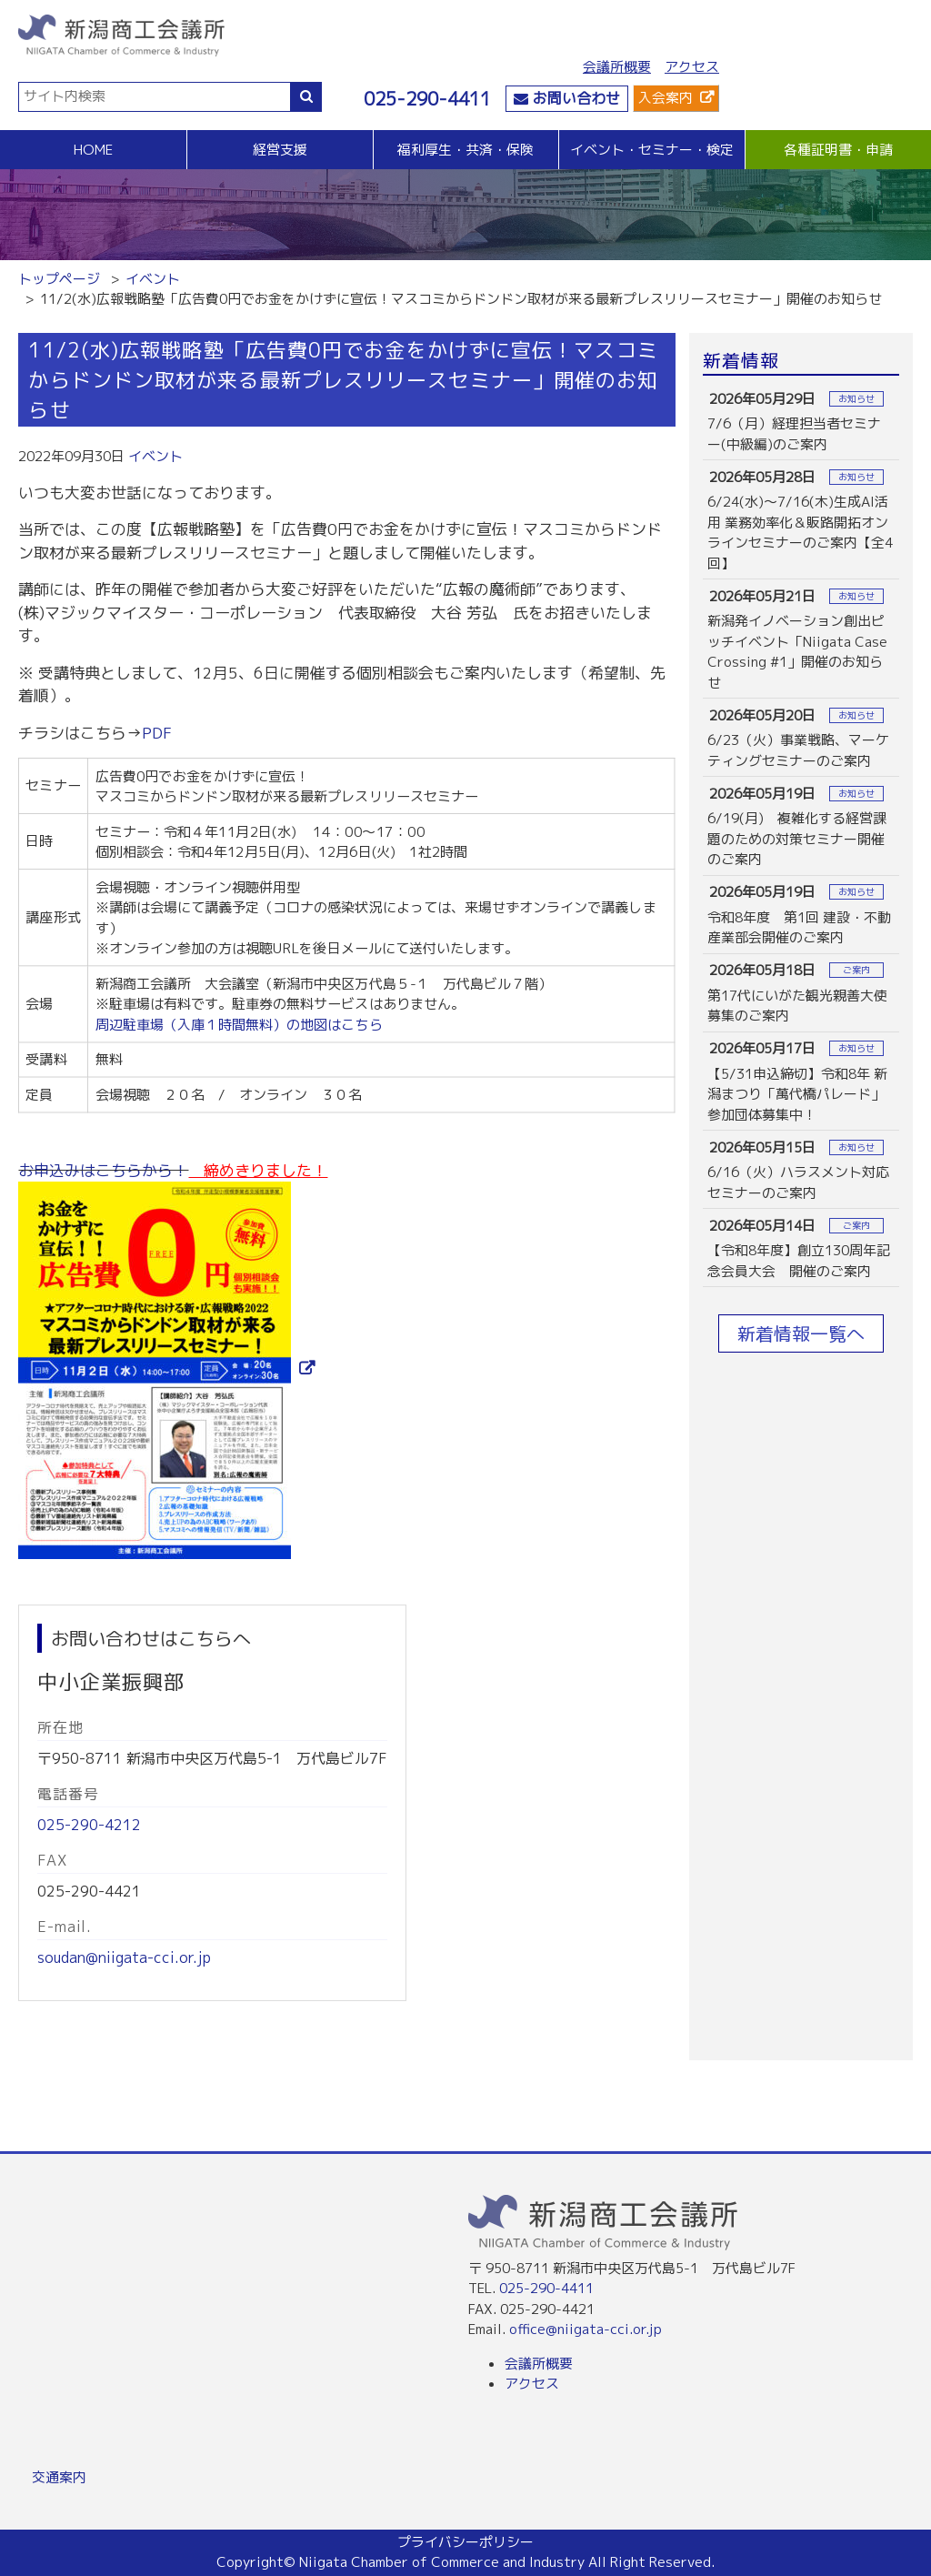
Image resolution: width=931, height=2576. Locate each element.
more (801, 420)
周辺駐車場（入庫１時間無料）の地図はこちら (239, 1024)
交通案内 (59, 2477)
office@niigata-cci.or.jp (585, 2329)
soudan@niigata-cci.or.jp (124, 1957)
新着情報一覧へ (801, 1333)
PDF (157, 732)
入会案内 (665, 97)
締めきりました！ (257, 1170)
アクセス (692, 66)
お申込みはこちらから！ (103, 1170)
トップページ (59, 278)
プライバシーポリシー (465, 2541)
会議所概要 (617, 66)
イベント (152, 278)
